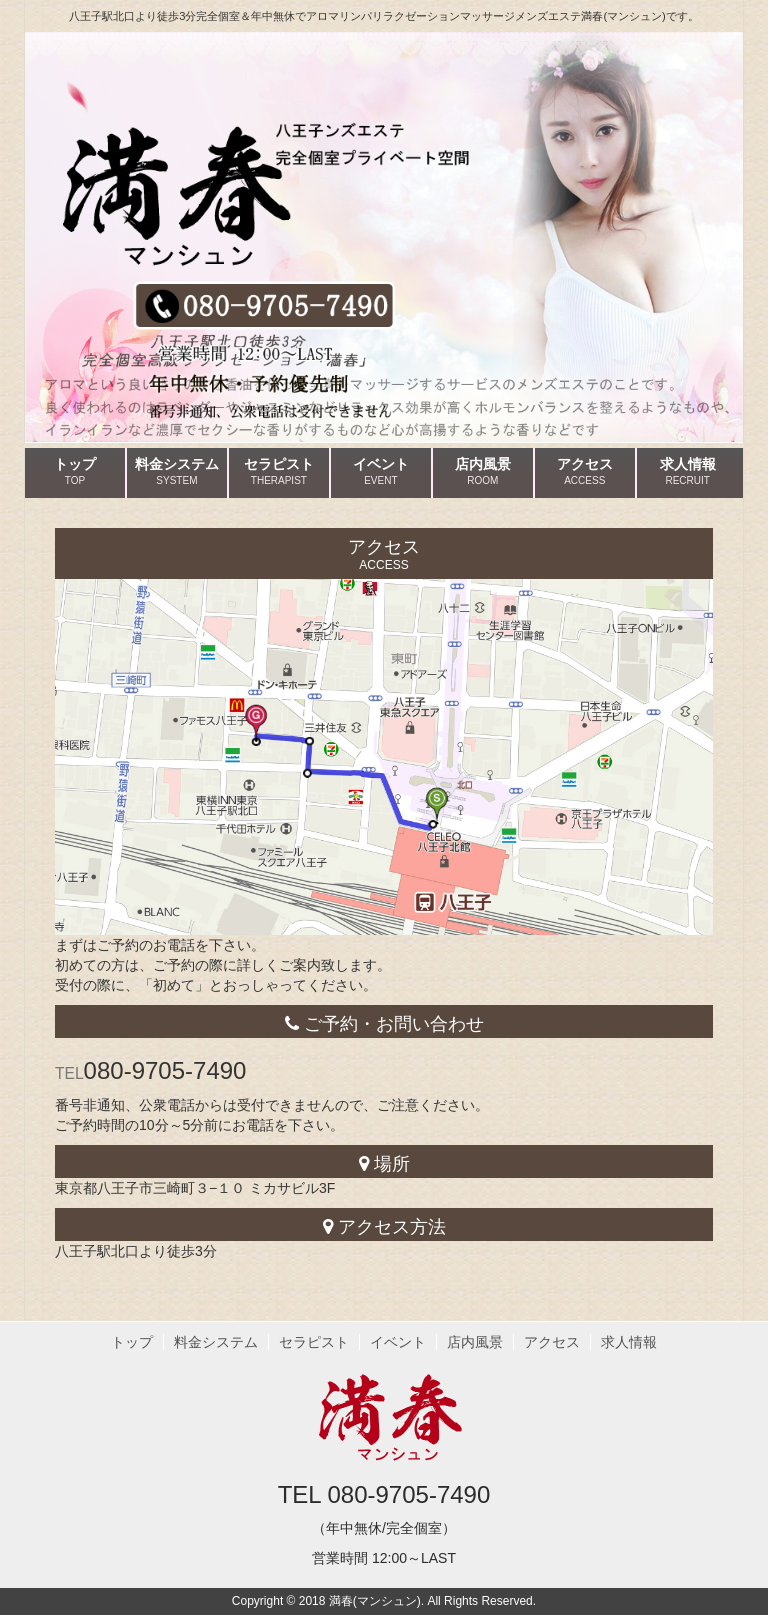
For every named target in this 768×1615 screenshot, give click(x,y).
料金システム (177, 472)
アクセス (585, 472)
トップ (75, 472)
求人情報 (688, 472)
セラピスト (279, 472)
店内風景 (483, 472)
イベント (381, 472)
